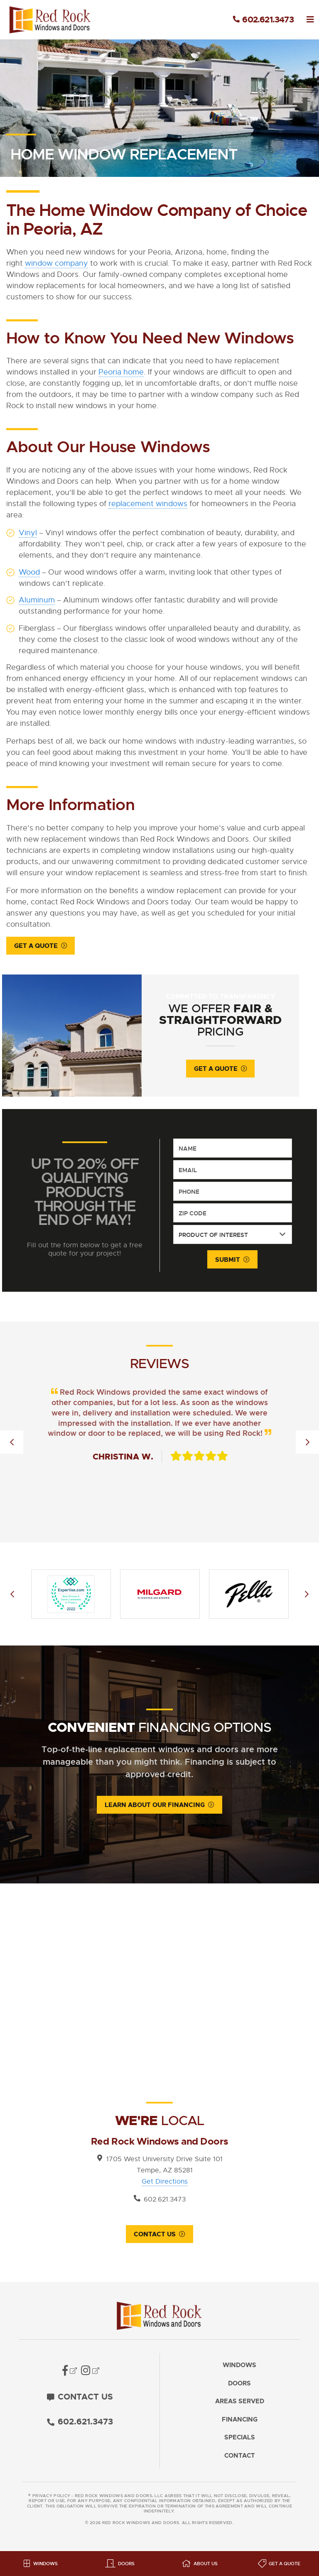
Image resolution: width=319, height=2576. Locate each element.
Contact (239, 2460)
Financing (240, 2424)
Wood (29, 572)
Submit (227, 1263)
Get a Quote (36, 946)
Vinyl (28, 532)
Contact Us (155, 2238)
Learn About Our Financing (155, 1808)
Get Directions (165, 2185)
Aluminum (37, 600)
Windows (239, 2369)
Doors (239, 2388)
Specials (239, 2442)
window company (56, 263)
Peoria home (121, 372)
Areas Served (239, 2406)
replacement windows (147, 503)
